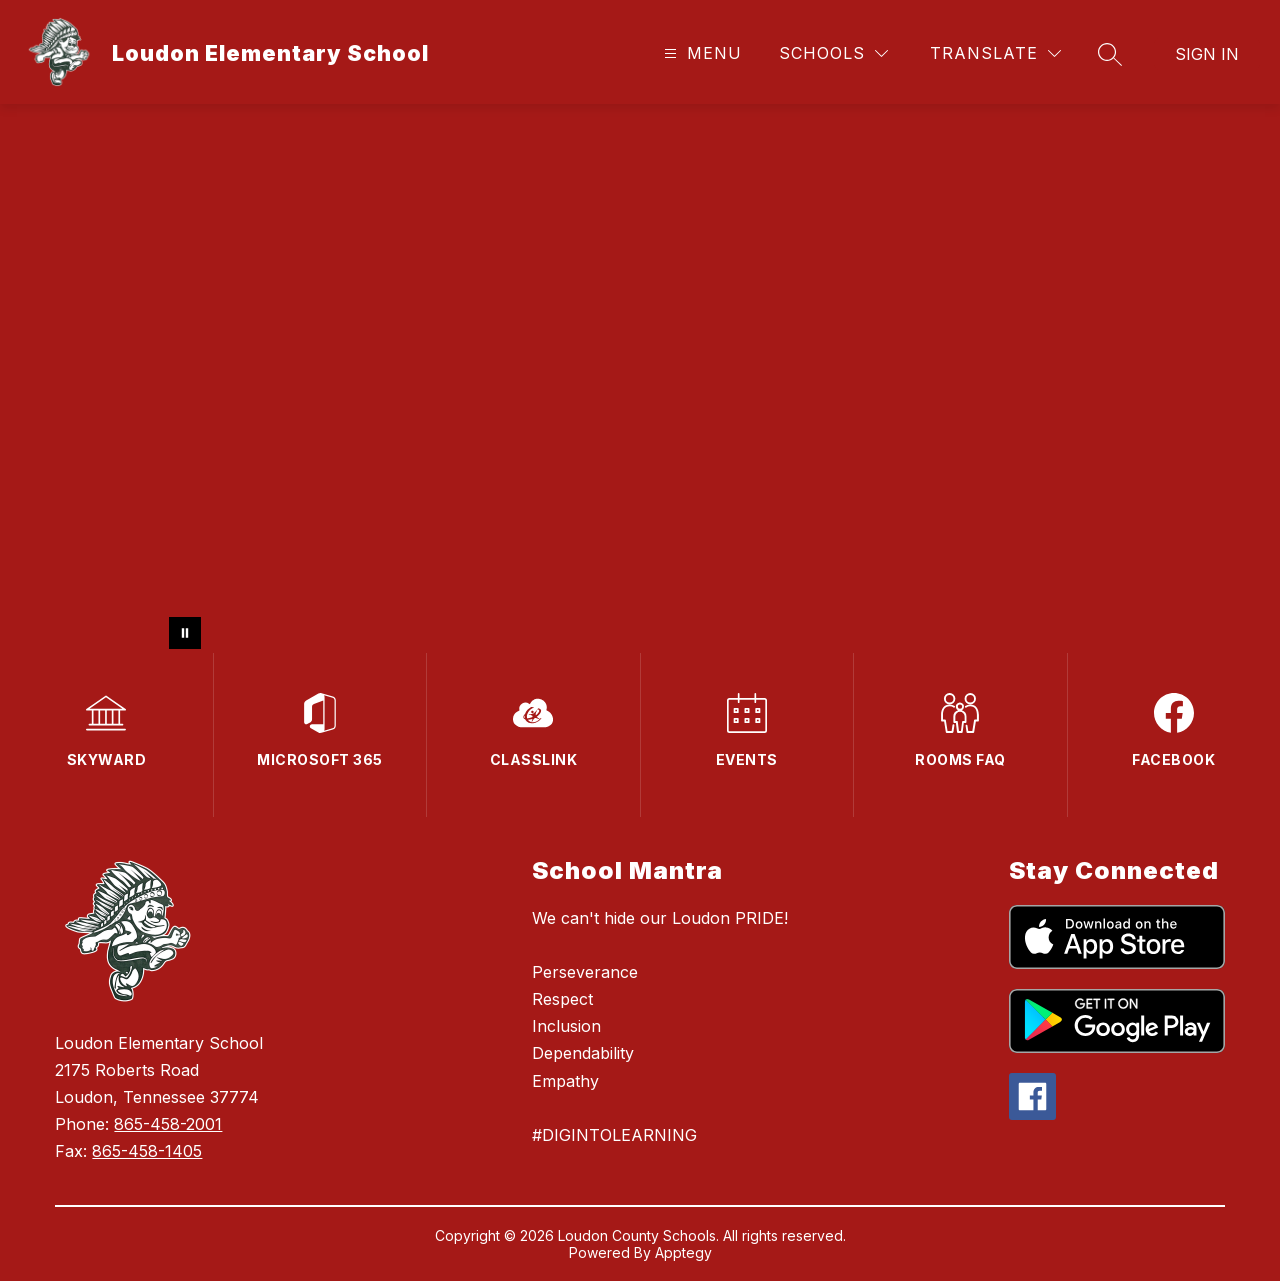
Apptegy (683, 1252)
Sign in (1207, 54)
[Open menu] (700, 53)
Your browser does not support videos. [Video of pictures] (640, 378)
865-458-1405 (147, 1151)
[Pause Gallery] (185, 633)
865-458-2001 (168, 1124)
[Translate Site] (995, 53)
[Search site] (1110, 54)
